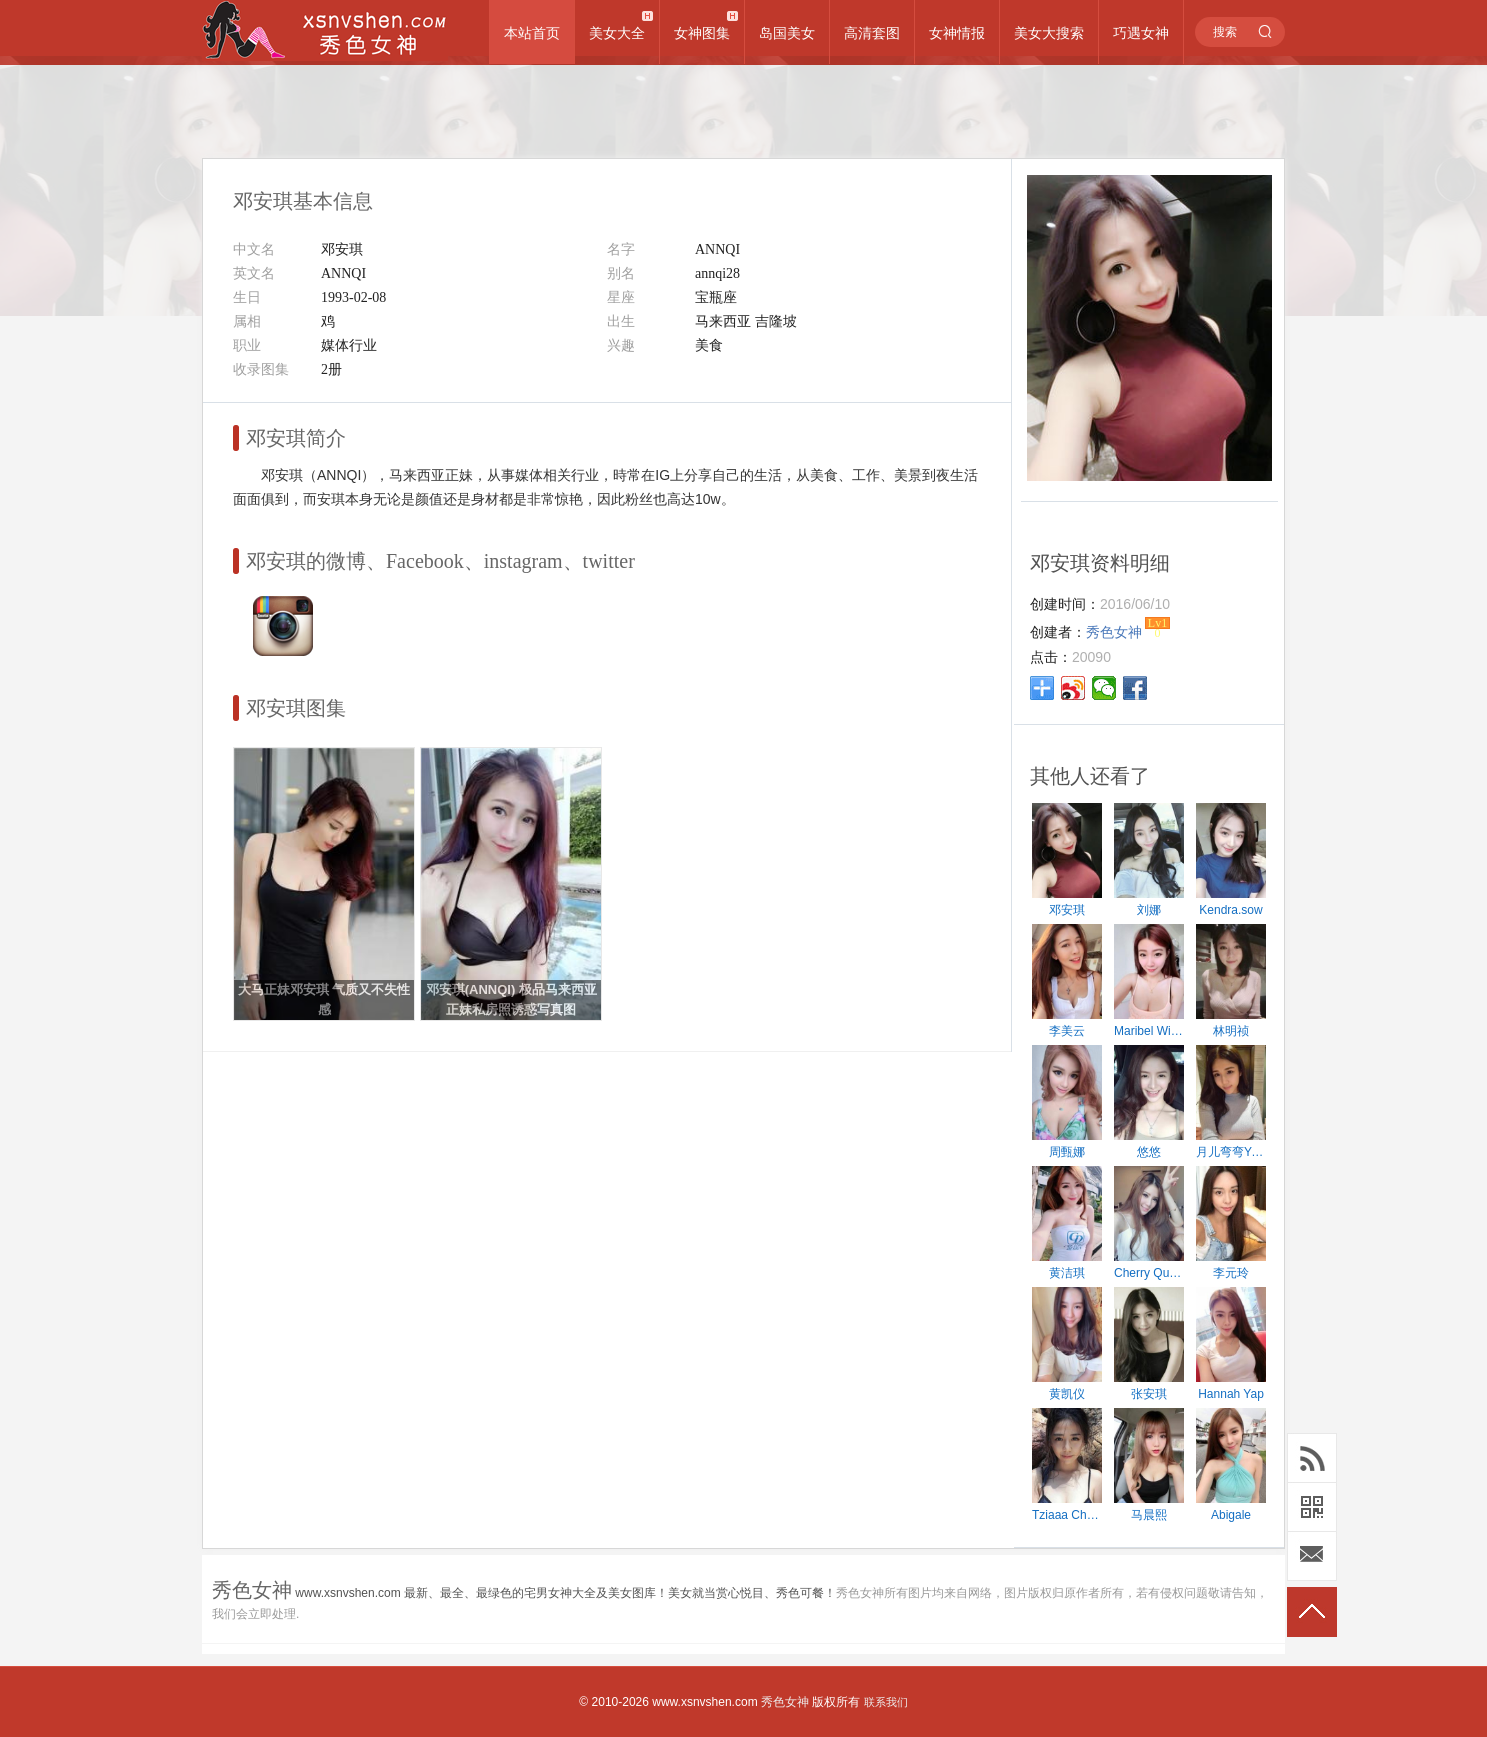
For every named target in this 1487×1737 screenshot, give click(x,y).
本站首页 (532, 33)
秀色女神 (785, 1702)
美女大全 (617, 33)
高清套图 (872, 33)
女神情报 (957, 33)
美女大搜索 (1049, 33)
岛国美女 (787, 33)
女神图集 (702, 33)
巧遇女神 (1141, 33)
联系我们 (886, 1702)
